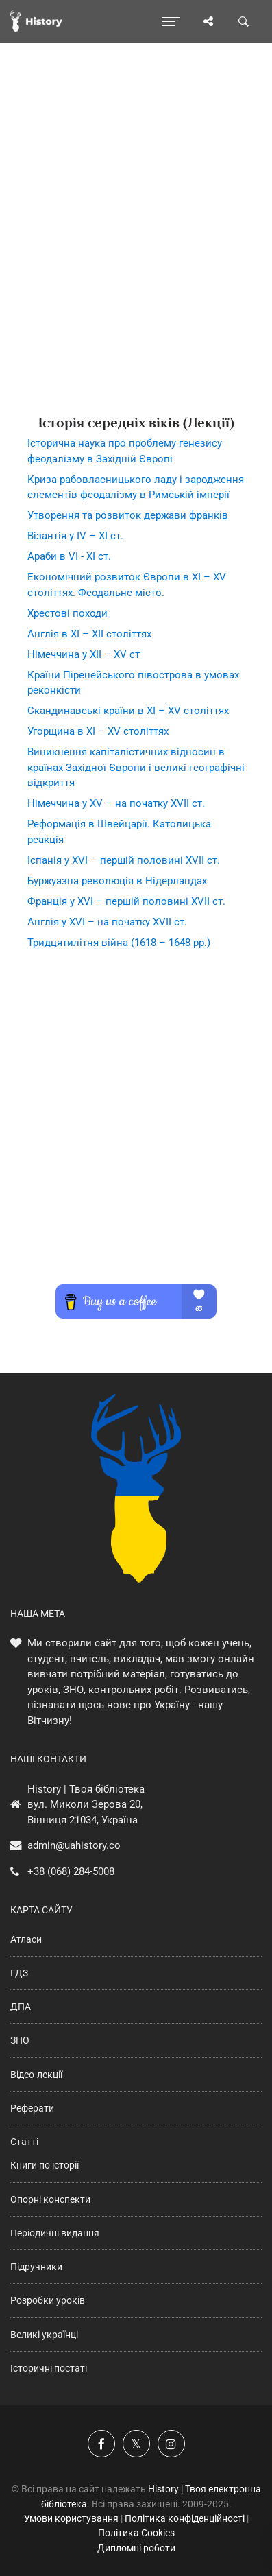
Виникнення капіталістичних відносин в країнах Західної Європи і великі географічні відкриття (136, 767)
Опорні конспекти (50, 2199)
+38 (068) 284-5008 (70, 1871)
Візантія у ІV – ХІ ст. (75, 536)
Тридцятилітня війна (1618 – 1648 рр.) (118, 942)
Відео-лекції (36, 2074)
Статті (24, 2141)
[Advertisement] (136, 253)
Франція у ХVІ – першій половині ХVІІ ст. (126, 901)
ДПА (20, 2006)
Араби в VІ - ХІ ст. (69, 556)
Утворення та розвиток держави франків (127, 515)
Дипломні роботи (136, 2547)
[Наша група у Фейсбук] (101, 2443)
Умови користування (71, 2518)
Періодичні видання (54, 2233)
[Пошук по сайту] (244, 21)
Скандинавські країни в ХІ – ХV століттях (128, 711)
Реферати (32, 2108)
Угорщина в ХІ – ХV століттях (98, 731)
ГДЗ (19, 1973)
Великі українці (44, 2334)
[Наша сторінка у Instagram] (171, 2443)
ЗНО (19, 2040)
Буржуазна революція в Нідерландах (117, 881)
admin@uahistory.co (74, 1845)
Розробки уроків (47, 2300)
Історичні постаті (48, 2368)
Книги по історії (44, 2165)
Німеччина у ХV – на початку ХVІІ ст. (116, 803)
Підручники (36, 2266)
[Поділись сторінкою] (208, 21)
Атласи (26, 1939)
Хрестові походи (67, 613)
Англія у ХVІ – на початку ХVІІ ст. (107, 922)
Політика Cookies (136, 2532)
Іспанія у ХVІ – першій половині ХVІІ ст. (123, 860)
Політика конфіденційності (185, 2518)
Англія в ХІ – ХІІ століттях (89, 634)
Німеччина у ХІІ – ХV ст (83, 654)
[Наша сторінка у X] (136, 2443)
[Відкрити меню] (170, 21)
